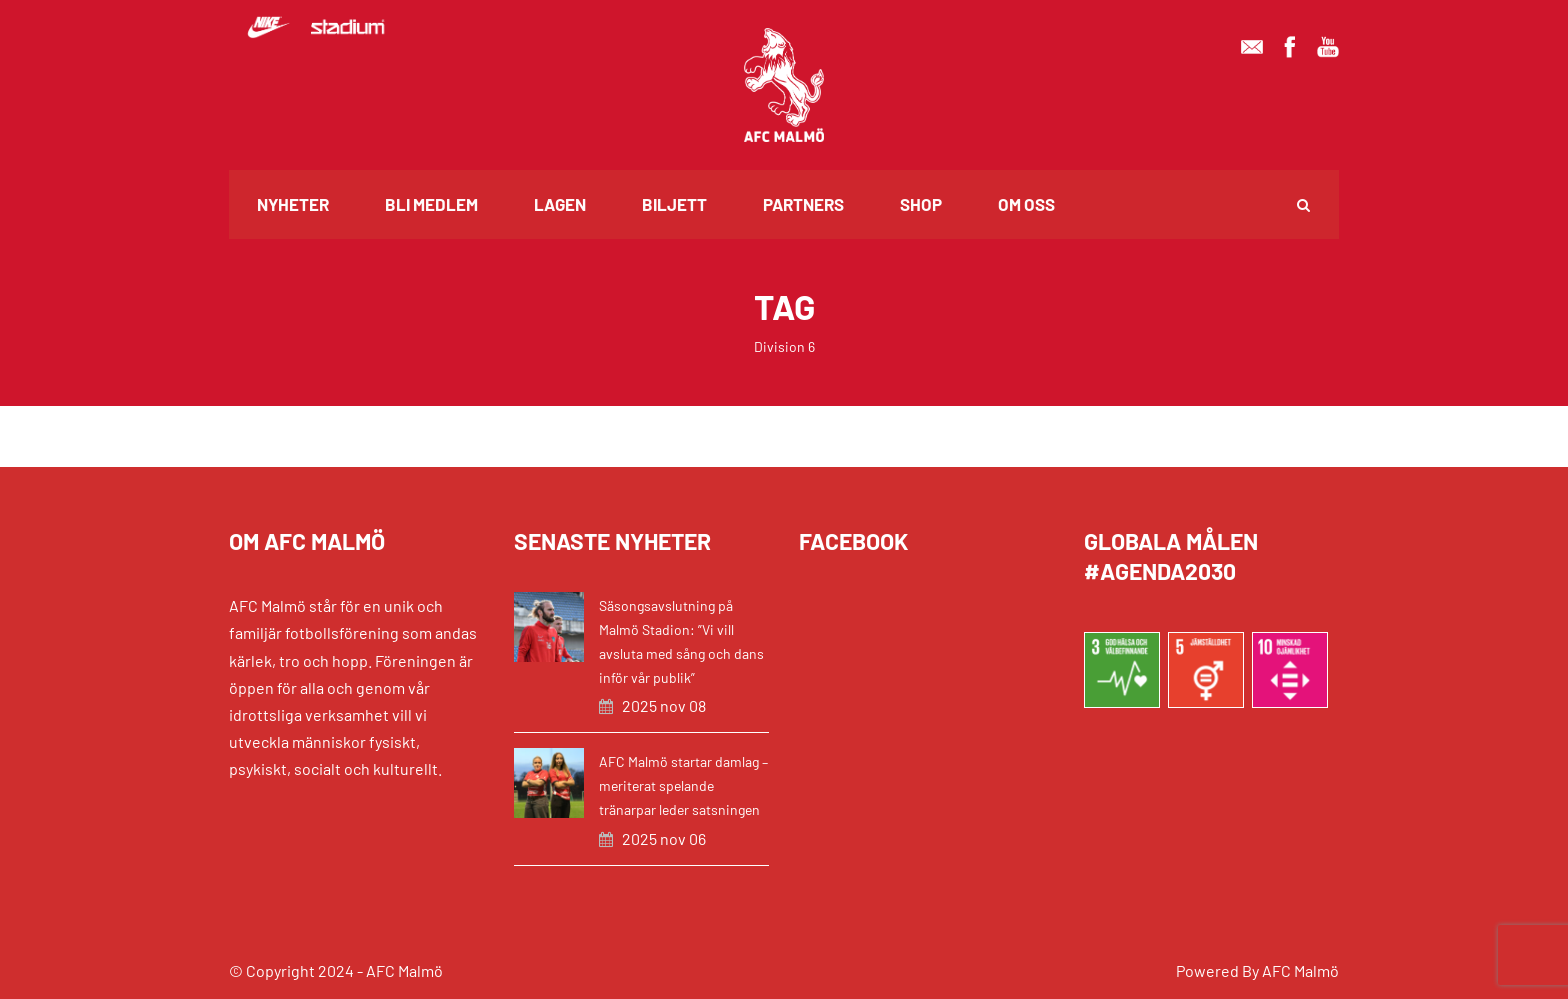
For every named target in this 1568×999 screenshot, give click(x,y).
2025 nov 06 (664, 838)
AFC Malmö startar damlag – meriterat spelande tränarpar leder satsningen (683, 785)
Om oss (1026, 204)
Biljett (674, 204)
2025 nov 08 (664, 705)
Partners (803, 204)
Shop (921, 204)
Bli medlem (431, 204)
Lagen (560, 204)
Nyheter (293, 204)
